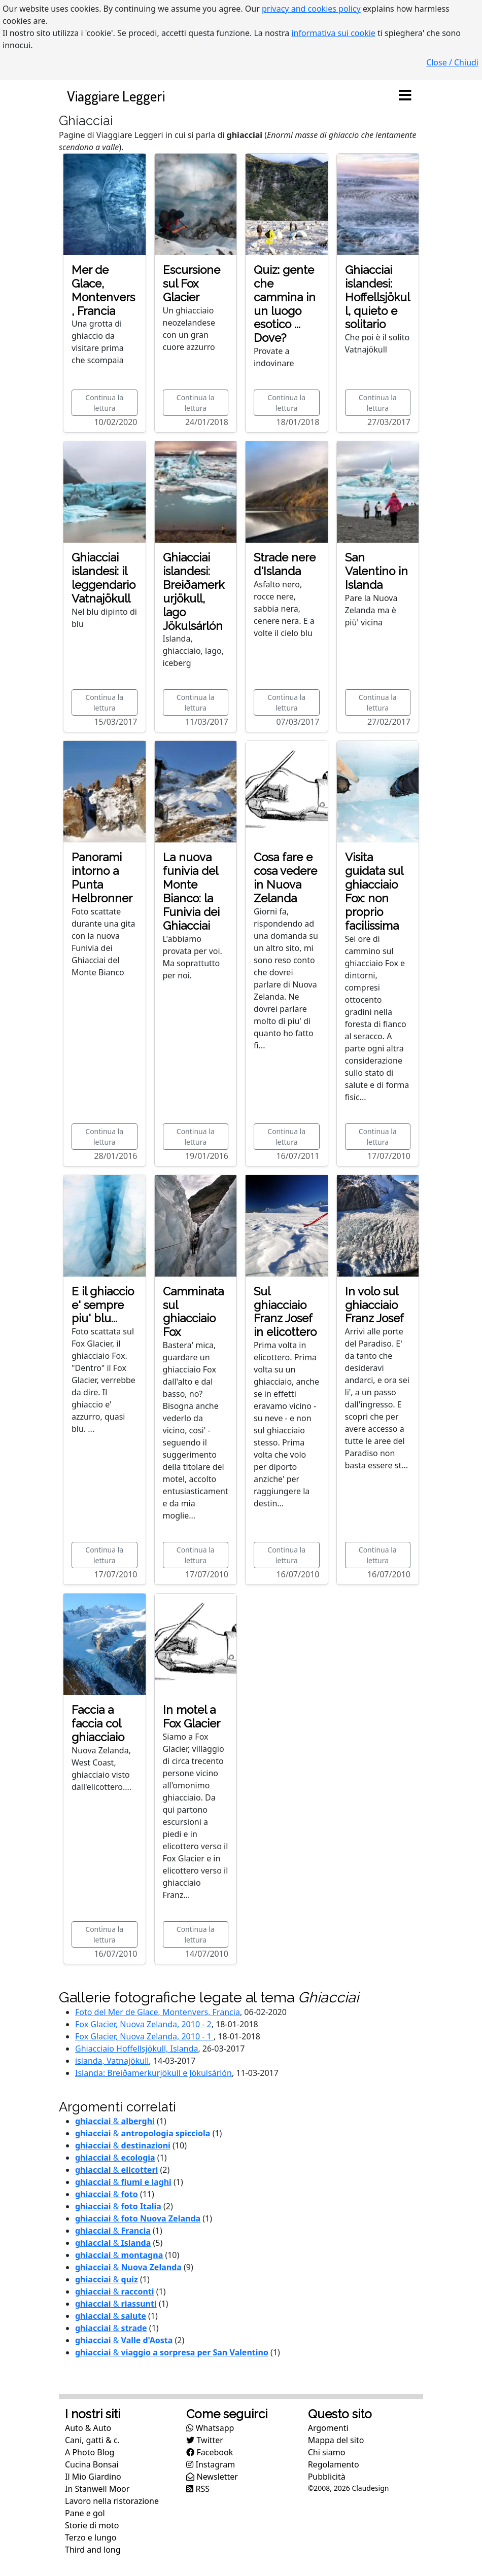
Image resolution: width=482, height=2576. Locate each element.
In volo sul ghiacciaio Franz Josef (374, 1305)
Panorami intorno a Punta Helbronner (102, 878)
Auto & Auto (88, 2427)
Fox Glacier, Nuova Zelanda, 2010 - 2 (143, 2024)
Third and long (93, 2549)
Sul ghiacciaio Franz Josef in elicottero (285, 1312)
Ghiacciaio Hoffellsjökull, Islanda (136, 2048)
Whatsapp (210, 2427)
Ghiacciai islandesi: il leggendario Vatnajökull (103, 578)
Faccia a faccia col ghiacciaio (98, 1723)
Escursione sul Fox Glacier (191, 283)
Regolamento (333, 2464)
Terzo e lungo (90, 2537)
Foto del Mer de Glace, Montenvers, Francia (157, 2012)
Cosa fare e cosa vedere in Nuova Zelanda (285, 878)
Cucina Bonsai (92, 2464)
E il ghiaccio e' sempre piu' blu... (103, 1305)
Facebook (209, 2452)
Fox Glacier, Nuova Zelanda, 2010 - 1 (144, 2036)
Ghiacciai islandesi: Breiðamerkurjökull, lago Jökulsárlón (193, 591)
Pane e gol (85, 2513)
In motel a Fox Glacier (191, 1716)
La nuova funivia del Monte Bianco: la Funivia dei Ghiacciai (191, 891)
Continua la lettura (104, 403)
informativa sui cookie (333, 33)
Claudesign (370, 2488)
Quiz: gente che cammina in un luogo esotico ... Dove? (285, 303)
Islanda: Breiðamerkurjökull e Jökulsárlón (153, 2072)
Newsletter (212, 2476)
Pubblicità (327, 2476)
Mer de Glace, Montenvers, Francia (103, 290)
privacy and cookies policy (311, 8)
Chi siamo (327, 2452)
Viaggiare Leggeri (116, 95)
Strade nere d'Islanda (285, 564)
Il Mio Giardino (93, 2476)
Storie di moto (92, 2525)
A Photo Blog (89, 2452)
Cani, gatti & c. (92, 2440)
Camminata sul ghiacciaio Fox (193, 1312)
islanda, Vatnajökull (112, 2060)
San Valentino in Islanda (376, 571)
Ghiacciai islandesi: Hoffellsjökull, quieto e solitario (377, 297)
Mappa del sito (336, 2440)
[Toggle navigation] (405, 96)
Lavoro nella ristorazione (112, 2501)
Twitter (204, 2440)
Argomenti (328, 2427)
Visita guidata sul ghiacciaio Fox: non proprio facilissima (374, 891)
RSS (198, 2488)
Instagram (210, 2464)
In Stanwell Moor (97, 2488)
